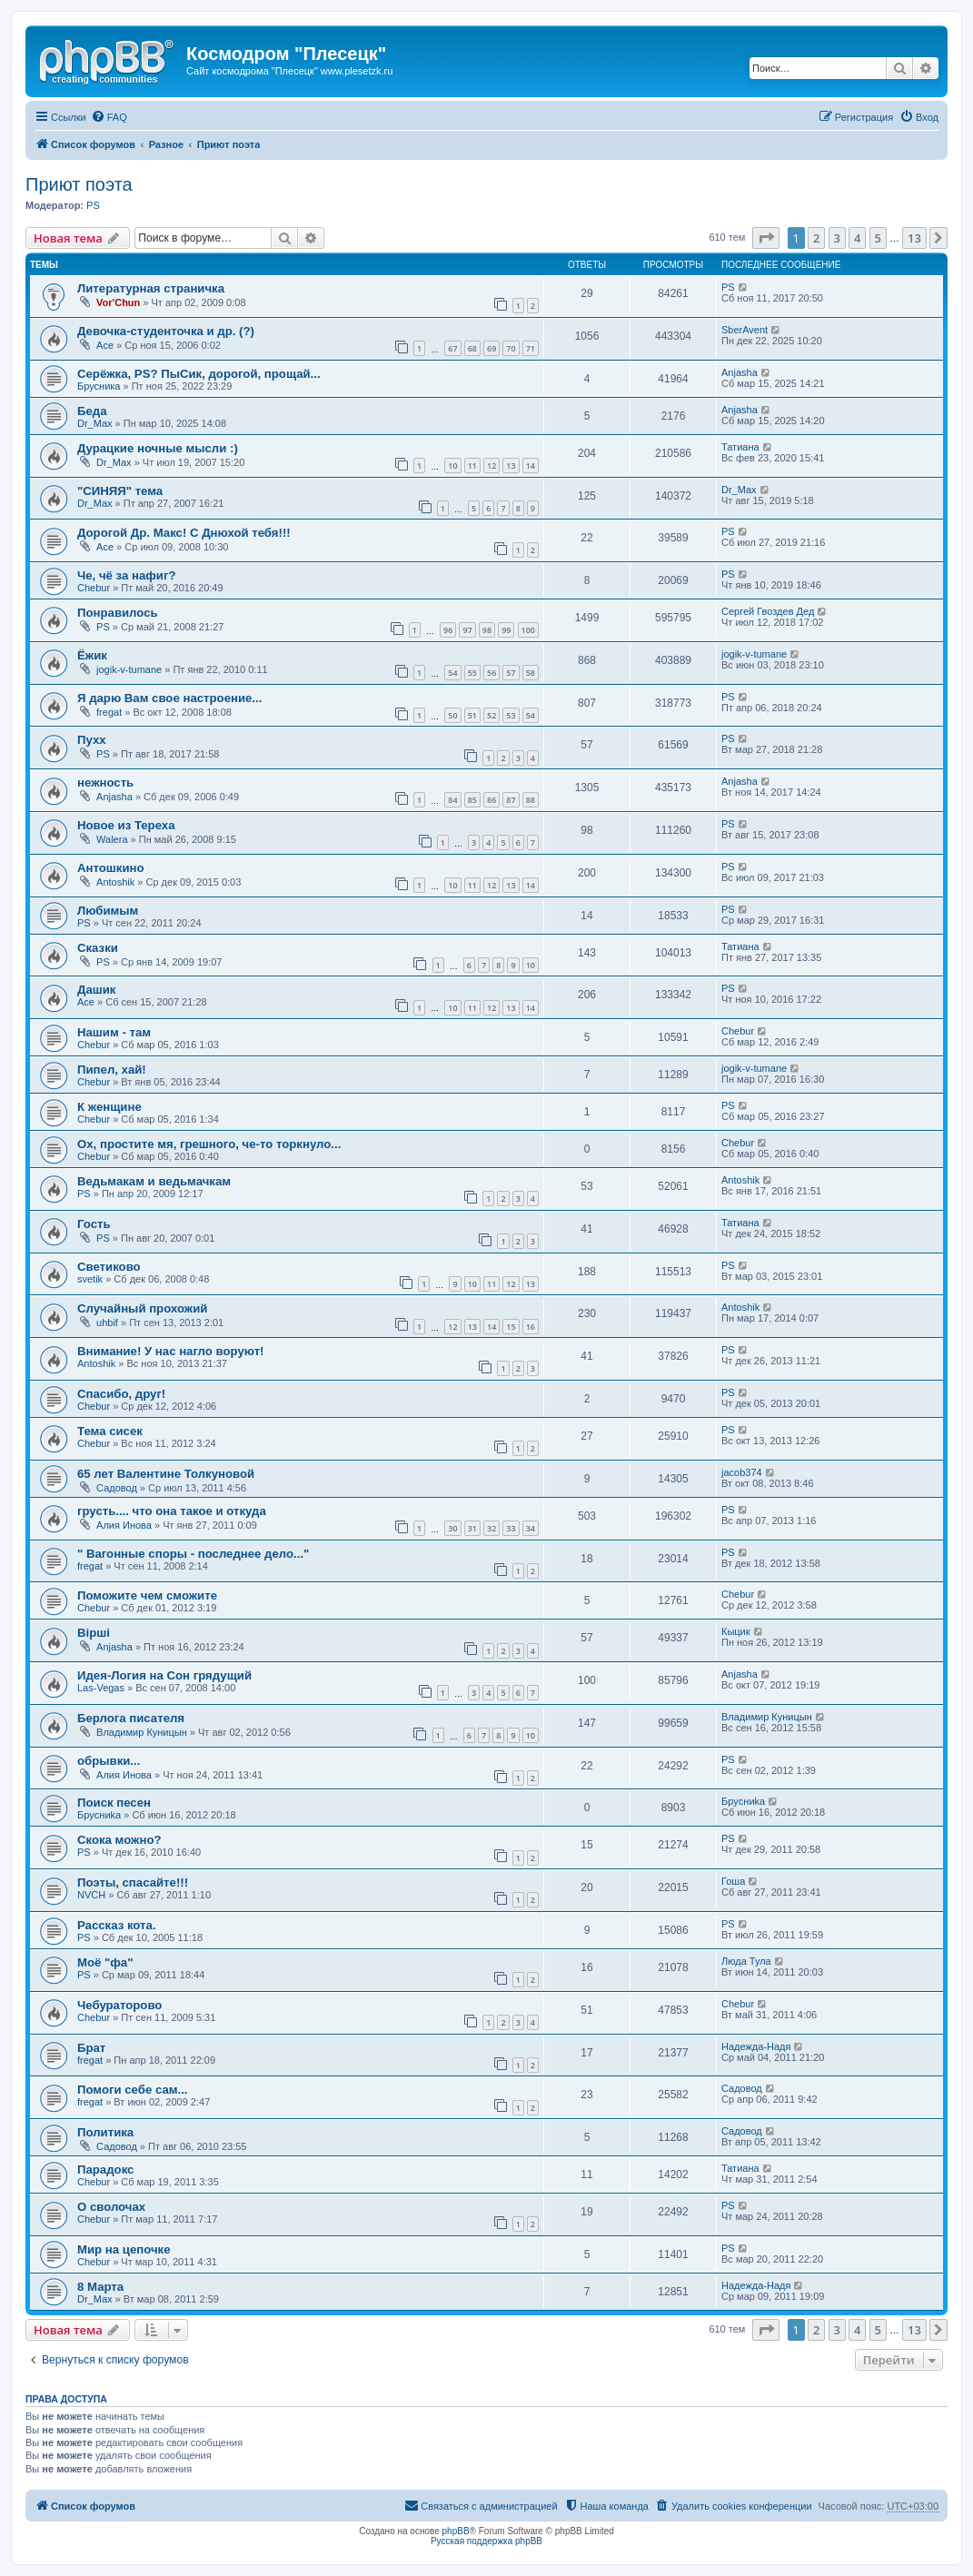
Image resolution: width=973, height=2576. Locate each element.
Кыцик (735, 1631)
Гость (94, 1224)
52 (491, 715)
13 (510, 465)
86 (491, 800)
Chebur (93, 587)
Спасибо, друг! (121, 1394)
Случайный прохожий (142, 1308)
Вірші (93, 1633)
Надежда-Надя (755, 2046)
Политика (105, 2132)
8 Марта (100, 2287)
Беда (92, 411)
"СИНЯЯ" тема (120, 491)
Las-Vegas (100, 1687)
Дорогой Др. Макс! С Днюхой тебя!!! (184, 533)
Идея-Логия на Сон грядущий (164, 1675)
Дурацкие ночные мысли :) (157, 448)
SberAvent (744, 329)
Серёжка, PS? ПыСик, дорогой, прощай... (199, 374)
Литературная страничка (150, 288)
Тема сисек (110, 1431)
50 (452, 715)
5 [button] (878, 238)
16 (530, 1327)
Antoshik (115, 882)
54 (452, 673)
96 (447, 630)
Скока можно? (119, 1840)
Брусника (98, 386)
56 (491, 673)
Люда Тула (746, 1961)
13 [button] (914, 238)
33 (510, 1528)
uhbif (107, 1322)
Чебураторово (119, 2005)
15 (510, 1327)
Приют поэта (79, 184)
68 (472, 348)
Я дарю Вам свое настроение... (169, 698)
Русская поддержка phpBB (486, 2541)
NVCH (91, 1894)
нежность (105, 782)
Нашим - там (114, 1032)
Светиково (109, 1266)
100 (528, 630)
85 (472, 800)
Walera (111, 839)
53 (510, 715)
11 (472, 465)
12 (491, 465)
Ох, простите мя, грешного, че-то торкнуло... (209, 1144)
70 (510, 348)
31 (472, 1528)
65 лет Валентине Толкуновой (165, 1474)
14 (530, 465)
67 (452, 348)
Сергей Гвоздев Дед (767, 611)
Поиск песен (114, 1802)
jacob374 (741, 1472)
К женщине (109, 1107)
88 (530, 800)
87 (510, 800)
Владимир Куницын (141, 1732)
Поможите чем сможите (147, 1595)
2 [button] (816, 238)
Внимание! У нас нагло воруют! (170, 1351)
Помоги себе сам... (132, 2089)
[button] (765, 238)
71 (530, 348)
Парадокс (105, 2169)
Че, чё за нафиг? (126, 575)
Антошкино (110, 868)
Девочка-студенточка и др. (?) (165, 331)
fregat (109, 712)
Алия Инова (124, 1525)
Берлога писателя (130, 1718)
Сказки (97, 948)
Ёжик (92, 655)
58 (530, 673)
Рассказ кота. (116, 1925)
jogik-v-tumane (129, 669)
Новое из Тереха (126, 825)
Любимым (107, 910)
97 (467, 630)
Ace (105, 345)
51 (472, 715)
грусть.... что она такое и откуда (171, 1511)
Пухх (91, 740)
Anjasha (739, 372)
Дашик (96, 989)
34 (530, 1528)
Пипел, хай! (111, 1069)
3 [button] (837, 238)
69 (491, 348)
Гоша (733, 1881)
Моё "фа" (105, 1962)
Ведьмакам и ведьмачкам (154, 1181)
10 (452, 465)
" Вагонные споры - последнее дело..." (193, 1553)
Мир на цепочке (124, 2249)
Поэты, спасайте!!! (132, 1882)
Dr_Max (95, 423)
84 (452, 800)
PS (93, 205)
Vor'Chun (118, 302)
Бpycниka (99, 1814)
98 (486, 630)
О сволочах (111, 2207)
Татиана (740, 446)
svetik (90, 1278)
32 (491, 1528)
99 (506, 630)
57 (510, 673)
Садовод (116, 1487)
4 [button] (857, 238)
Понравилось (117, 612)
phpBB (456, 2531)
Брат (91, 2048)
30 (452, 1528)
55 (472, 673)
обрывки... (108, 1761)
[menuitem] (109, 117)
